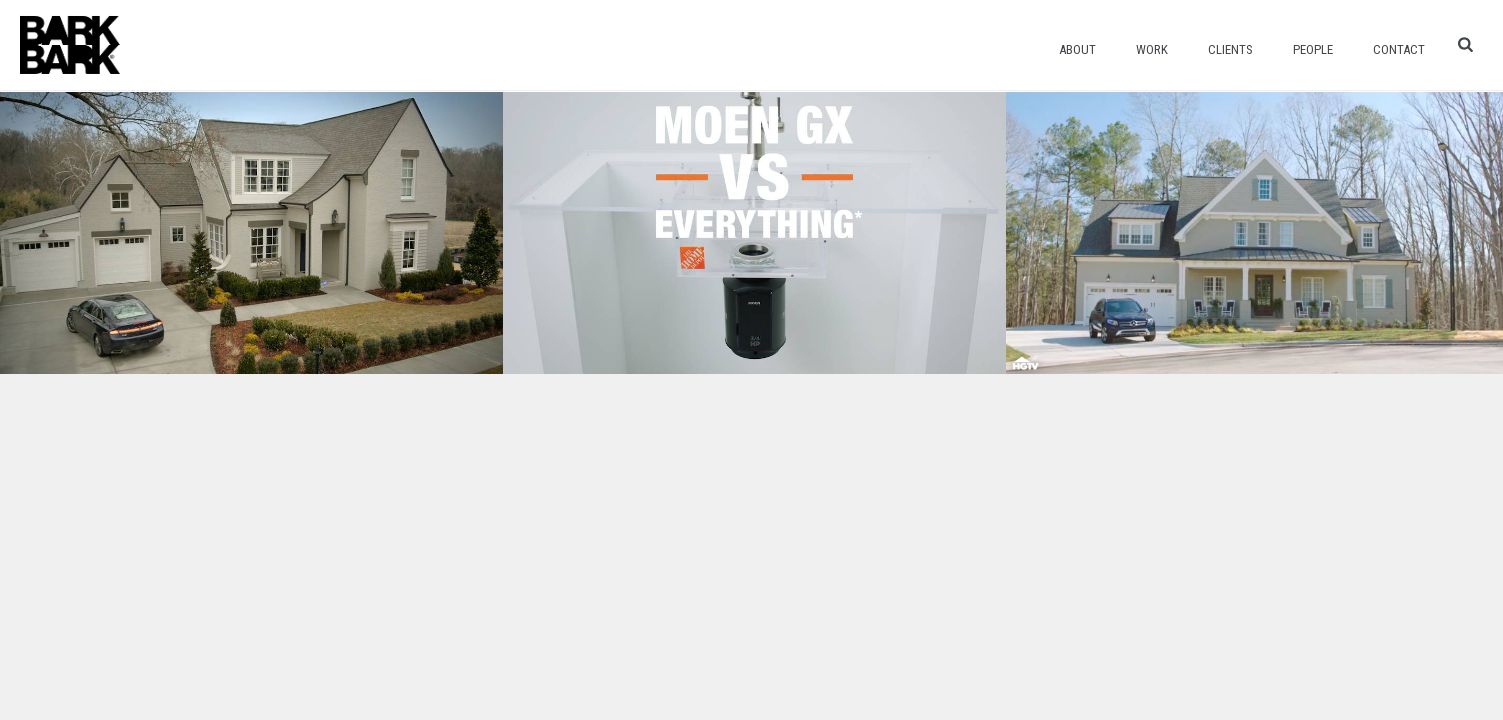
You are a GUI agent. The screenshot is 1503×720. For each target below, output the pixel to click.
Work (1152, 49)
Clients (1230, 49)
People (1313, 49)
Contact (1399, 49)
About (1077, 49)
